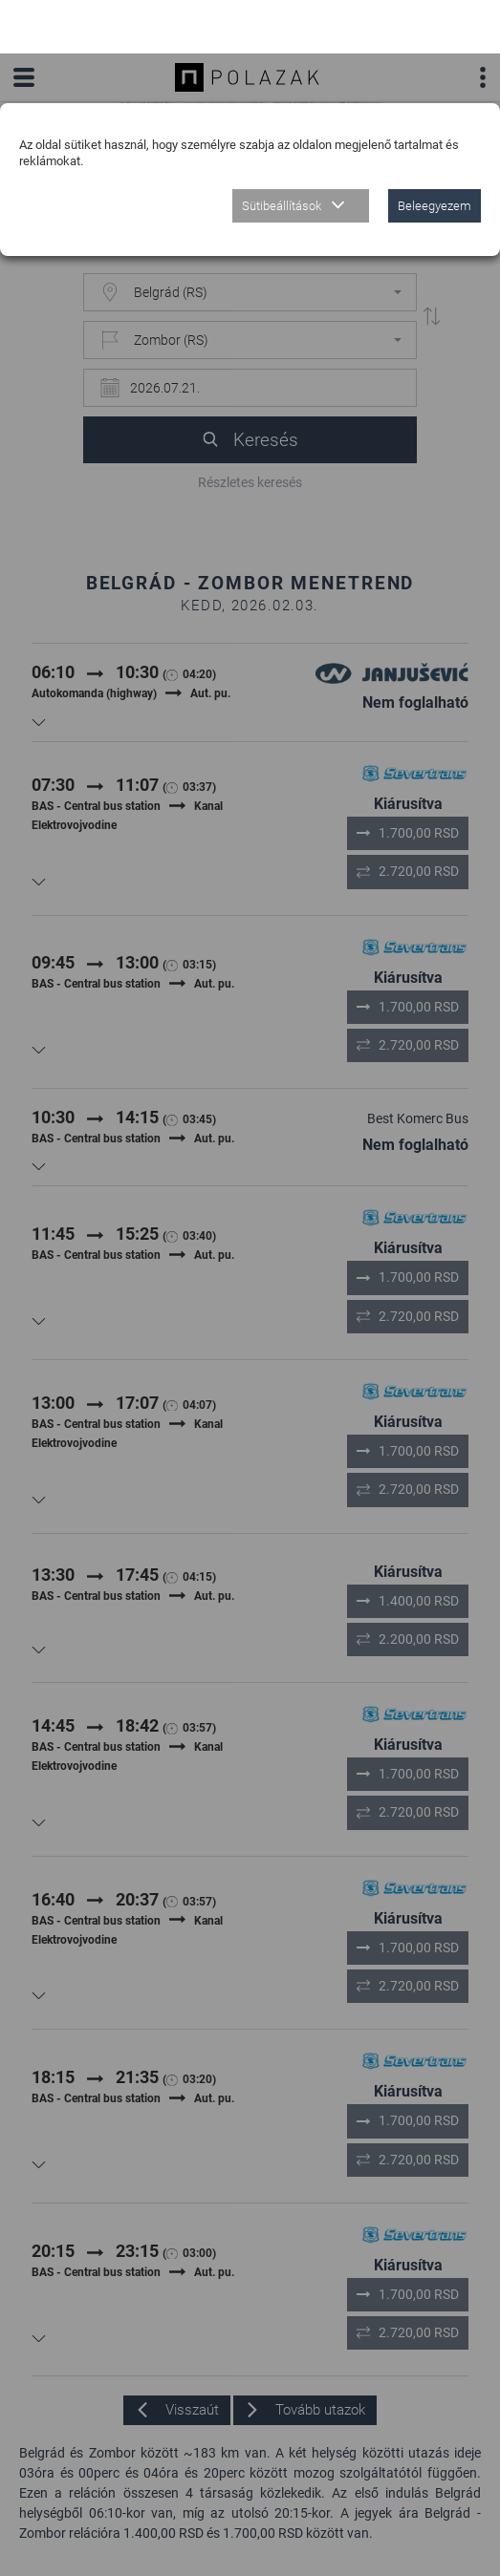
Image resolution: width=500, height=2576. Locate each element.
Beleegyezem (434, 152)
